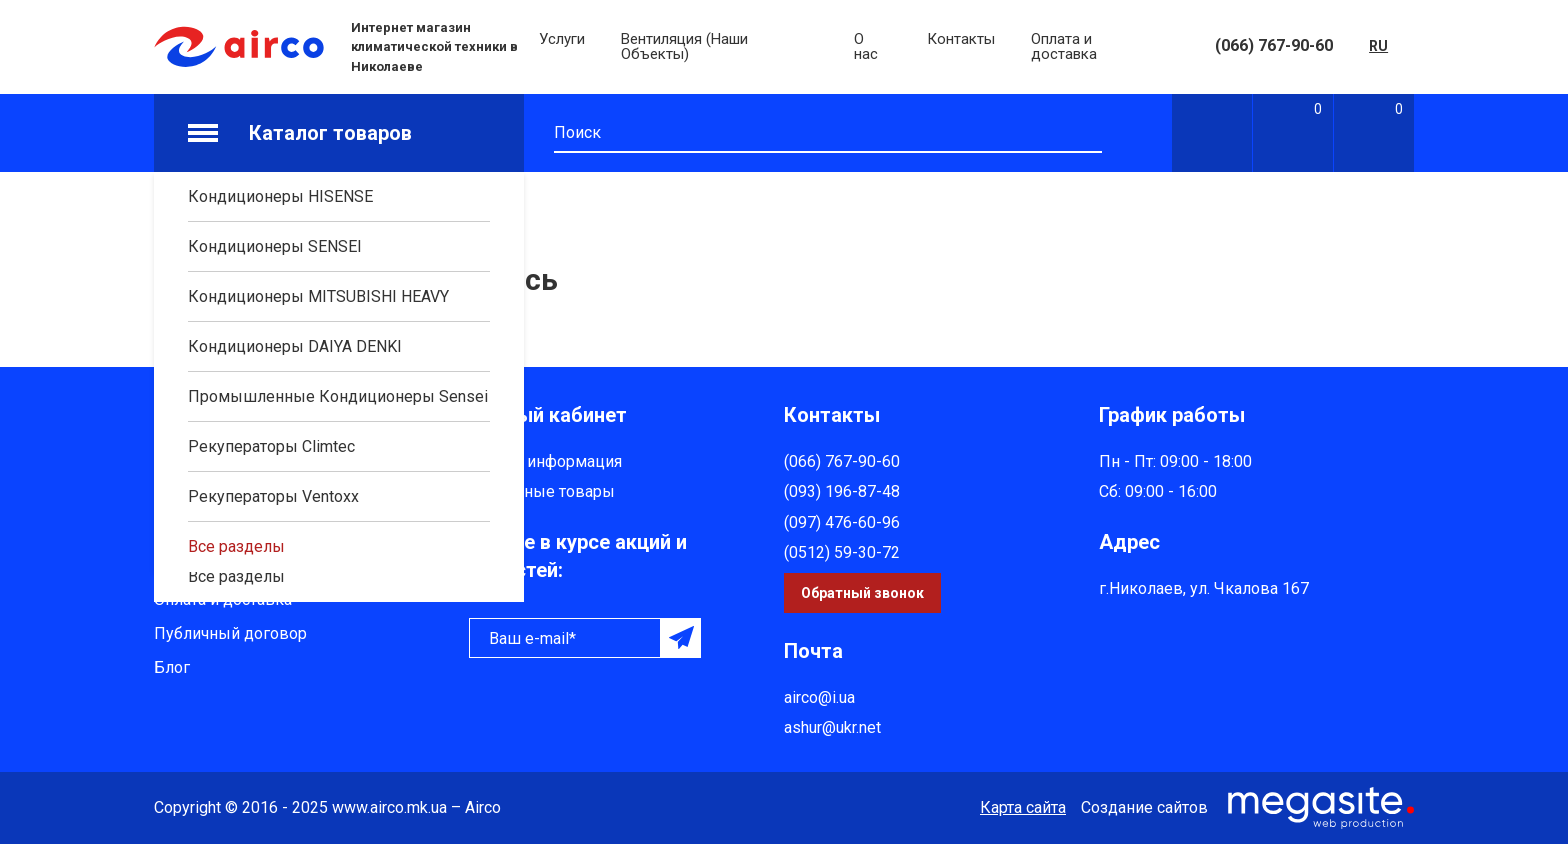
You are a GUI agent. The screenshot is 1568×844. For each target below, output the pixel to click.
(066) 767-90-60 (1274, 45)
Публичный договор (230, 633)
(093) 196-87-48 (842, 491)
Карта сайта (1023, 808)
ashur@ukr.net (832, 727)
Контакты (961, 39)
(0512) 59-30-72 (842, 552)
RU (1378, 46)
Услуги (562, 39)
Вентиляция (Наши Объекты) (684, 46)
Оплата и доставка (1064, 46)
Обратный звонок (862, 593)
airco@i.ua (819, 697)
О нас (866, 46)
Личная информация (545, 461)
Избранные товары (542, 491)
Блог (172, 667)
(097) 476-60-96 (842, 522)
